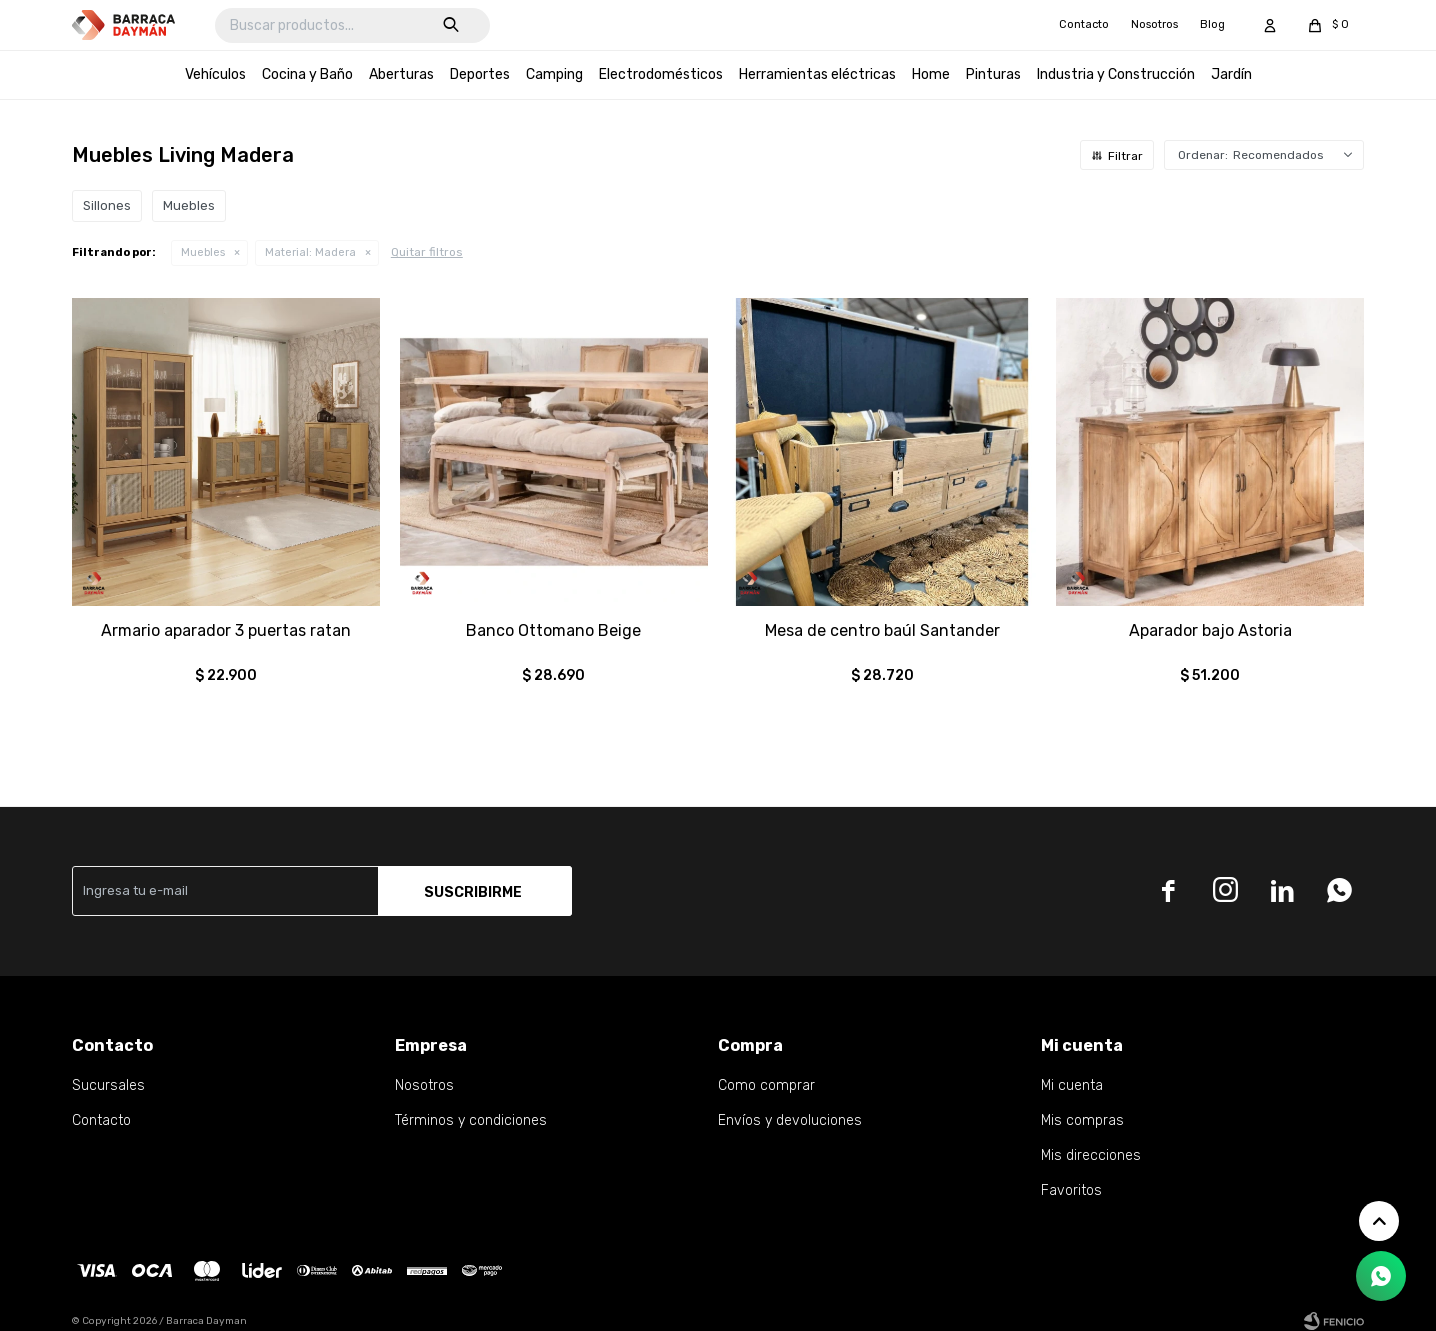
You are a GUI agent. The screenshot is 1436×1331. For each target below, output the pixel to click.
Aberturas (401, 74)
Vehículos (215, 74)
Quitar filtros (427, 252)
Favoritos (1071, 1190)
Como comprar (766, 1085)
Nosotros (1154, 24)
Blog (1212, 24)
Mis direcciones (1091, 1155)
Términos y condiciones (471, 1120)
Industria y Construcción (1116, 74)
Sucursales (108, 1085)
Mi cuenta (1072, 1085)
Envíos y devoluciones (790, 1120)
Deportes (480, 74)
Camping (554, 74)
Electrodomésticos (661, 74)
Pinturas (993, 74)
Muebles (203, 252)
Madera (310, 252)
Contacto (1084, 24)
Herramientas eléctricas (817, 74)
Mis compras (1082, 1120)
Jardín (1231, 74)
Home (931, 74)
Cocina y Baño (307, 74)
